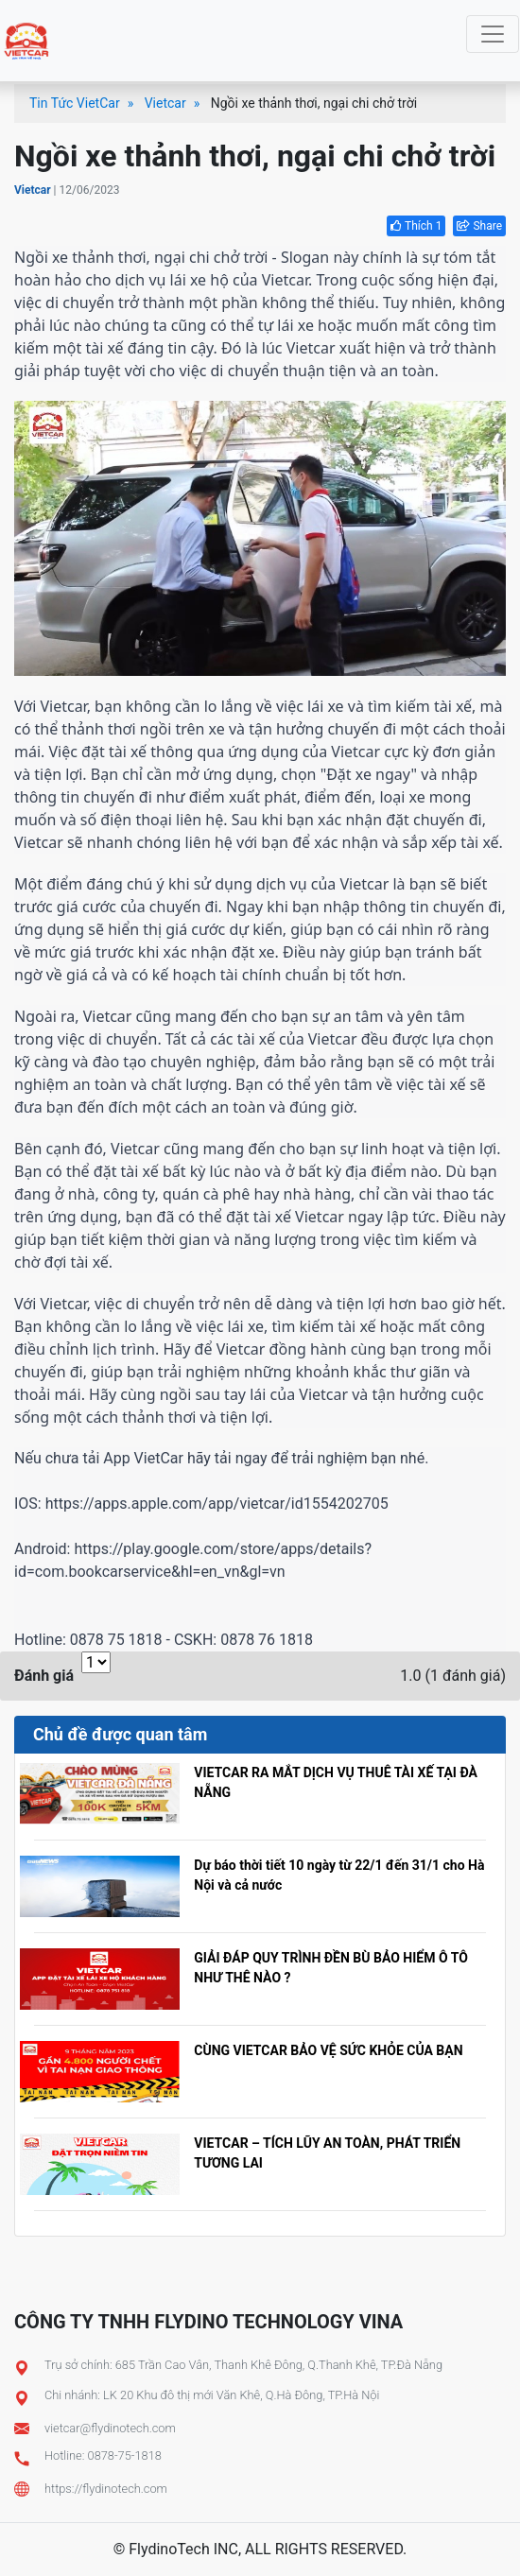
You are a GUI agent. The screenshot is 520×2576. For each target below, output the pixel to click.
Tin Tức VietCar (74, 103)
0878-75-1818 (125, 2455)
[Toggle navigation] (492, 34)
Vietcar (165, 103)
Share (479, 226)
